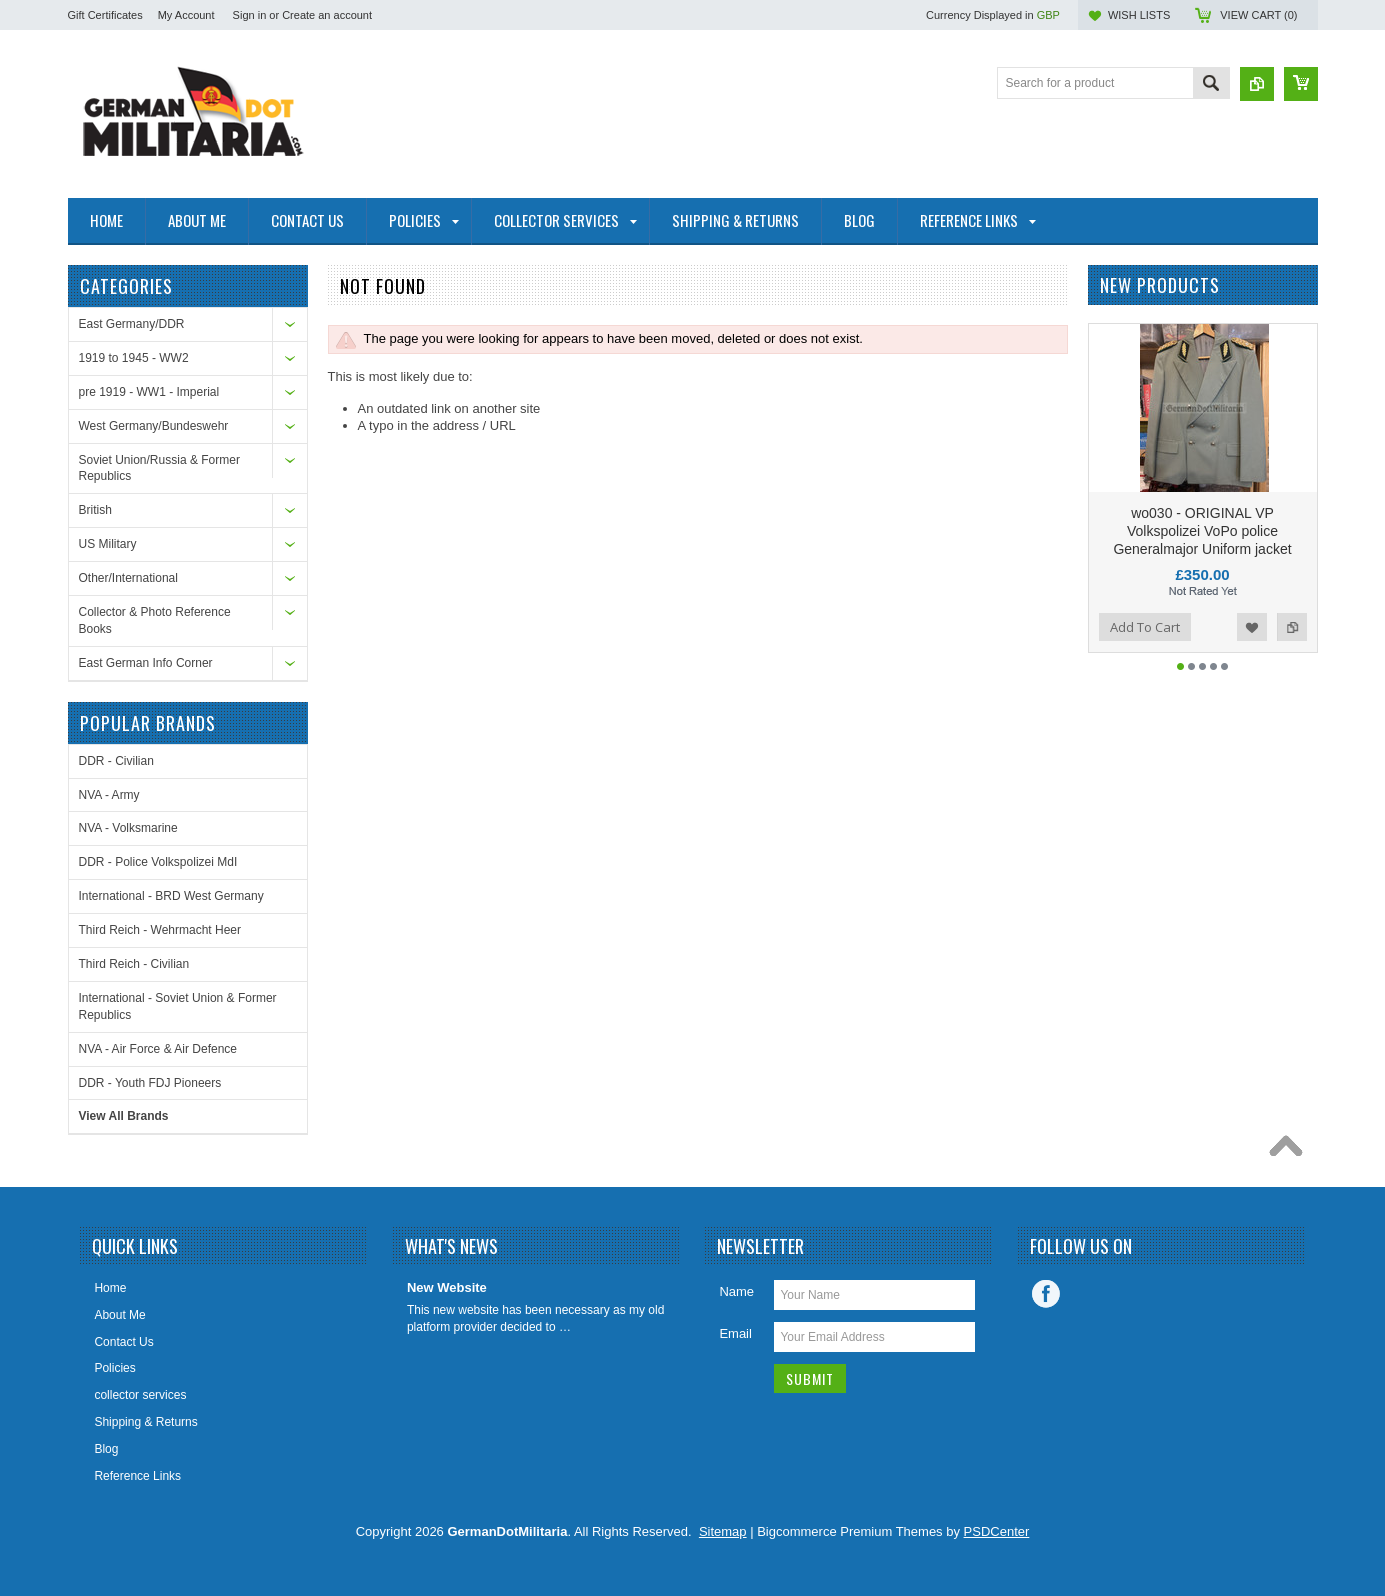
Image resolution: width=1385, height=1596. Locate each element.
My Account (186, 15)
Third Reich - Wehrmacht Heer (160, 930)
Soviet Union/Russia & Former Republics (159, 468)
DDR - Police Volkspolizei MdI (158, 862)
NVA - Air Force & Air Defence (158, 1049)
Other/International (128, 578)
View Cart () (1258, 15)
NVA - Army (109, 795)
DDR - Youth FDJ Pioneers (150, 1083)
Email (735, 1333)
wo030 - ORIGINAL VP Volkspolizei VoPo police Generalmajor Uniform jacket (1202, 531)
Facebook (1046, 1294)
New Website (447, 1287)
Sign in (250, 15)
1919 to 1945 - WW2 (134, 358)
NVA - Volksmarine (128, 828)
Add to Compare (1292, 627)
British (95, 510)
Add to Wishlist (1252, 627)
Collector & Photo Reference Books (155, 620)
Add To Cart (1145, 627)
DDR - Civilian (116, 761)
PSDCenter (997, 1531)
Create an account (327, 15)
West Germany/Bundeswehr (154, 426)
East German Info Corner (146, 663)
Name (736, 1291)
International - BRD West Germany (171, 896)
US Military (108, 544)
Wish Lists (1139, 15)
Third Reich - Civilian (134, 964)
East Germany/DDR (132, 324)
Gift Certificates (105, 15)
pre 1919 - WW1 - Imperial (149, 392)
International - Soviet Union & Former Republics (178, 1006)
